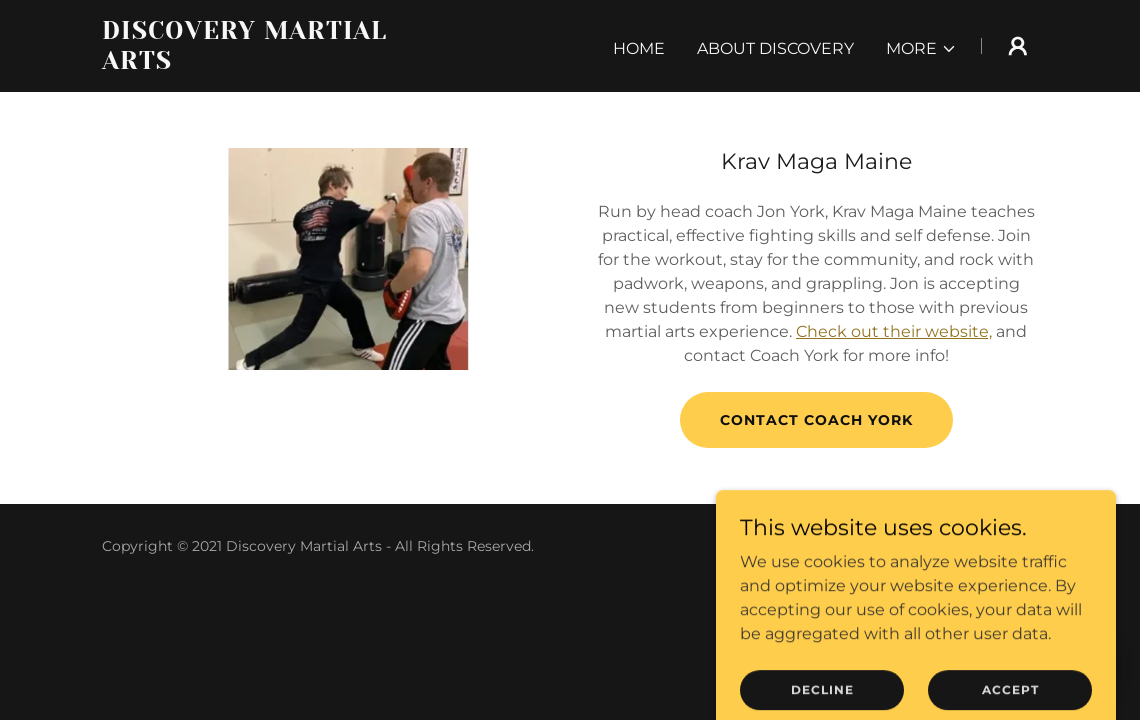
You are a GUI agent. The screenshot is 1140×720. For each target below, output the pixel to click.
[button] (921, 49)
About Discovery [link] (775, 48)
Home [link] (639, 48)
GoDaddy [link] (1005, 546)
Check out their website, (894, 331)
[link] (266, 63)
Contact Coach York (816, 420)
